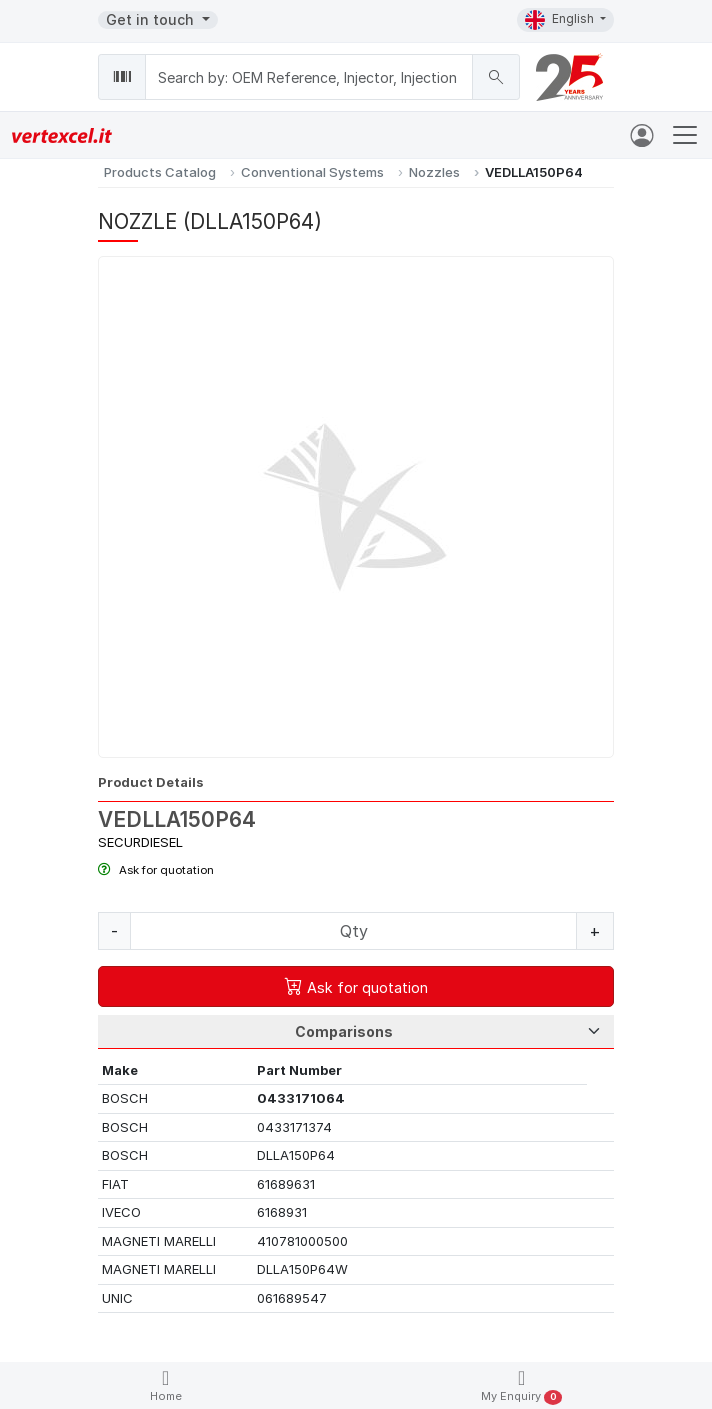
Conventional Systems (312, 172)
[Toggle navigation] (685, 135)
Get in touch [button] (152, 19)
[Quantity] (353, 931)
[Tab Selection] (356, 1032)
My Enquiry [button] (521, 1386)
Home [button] (166, 1385)
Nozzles (434, 172)
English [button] (561, 20)
